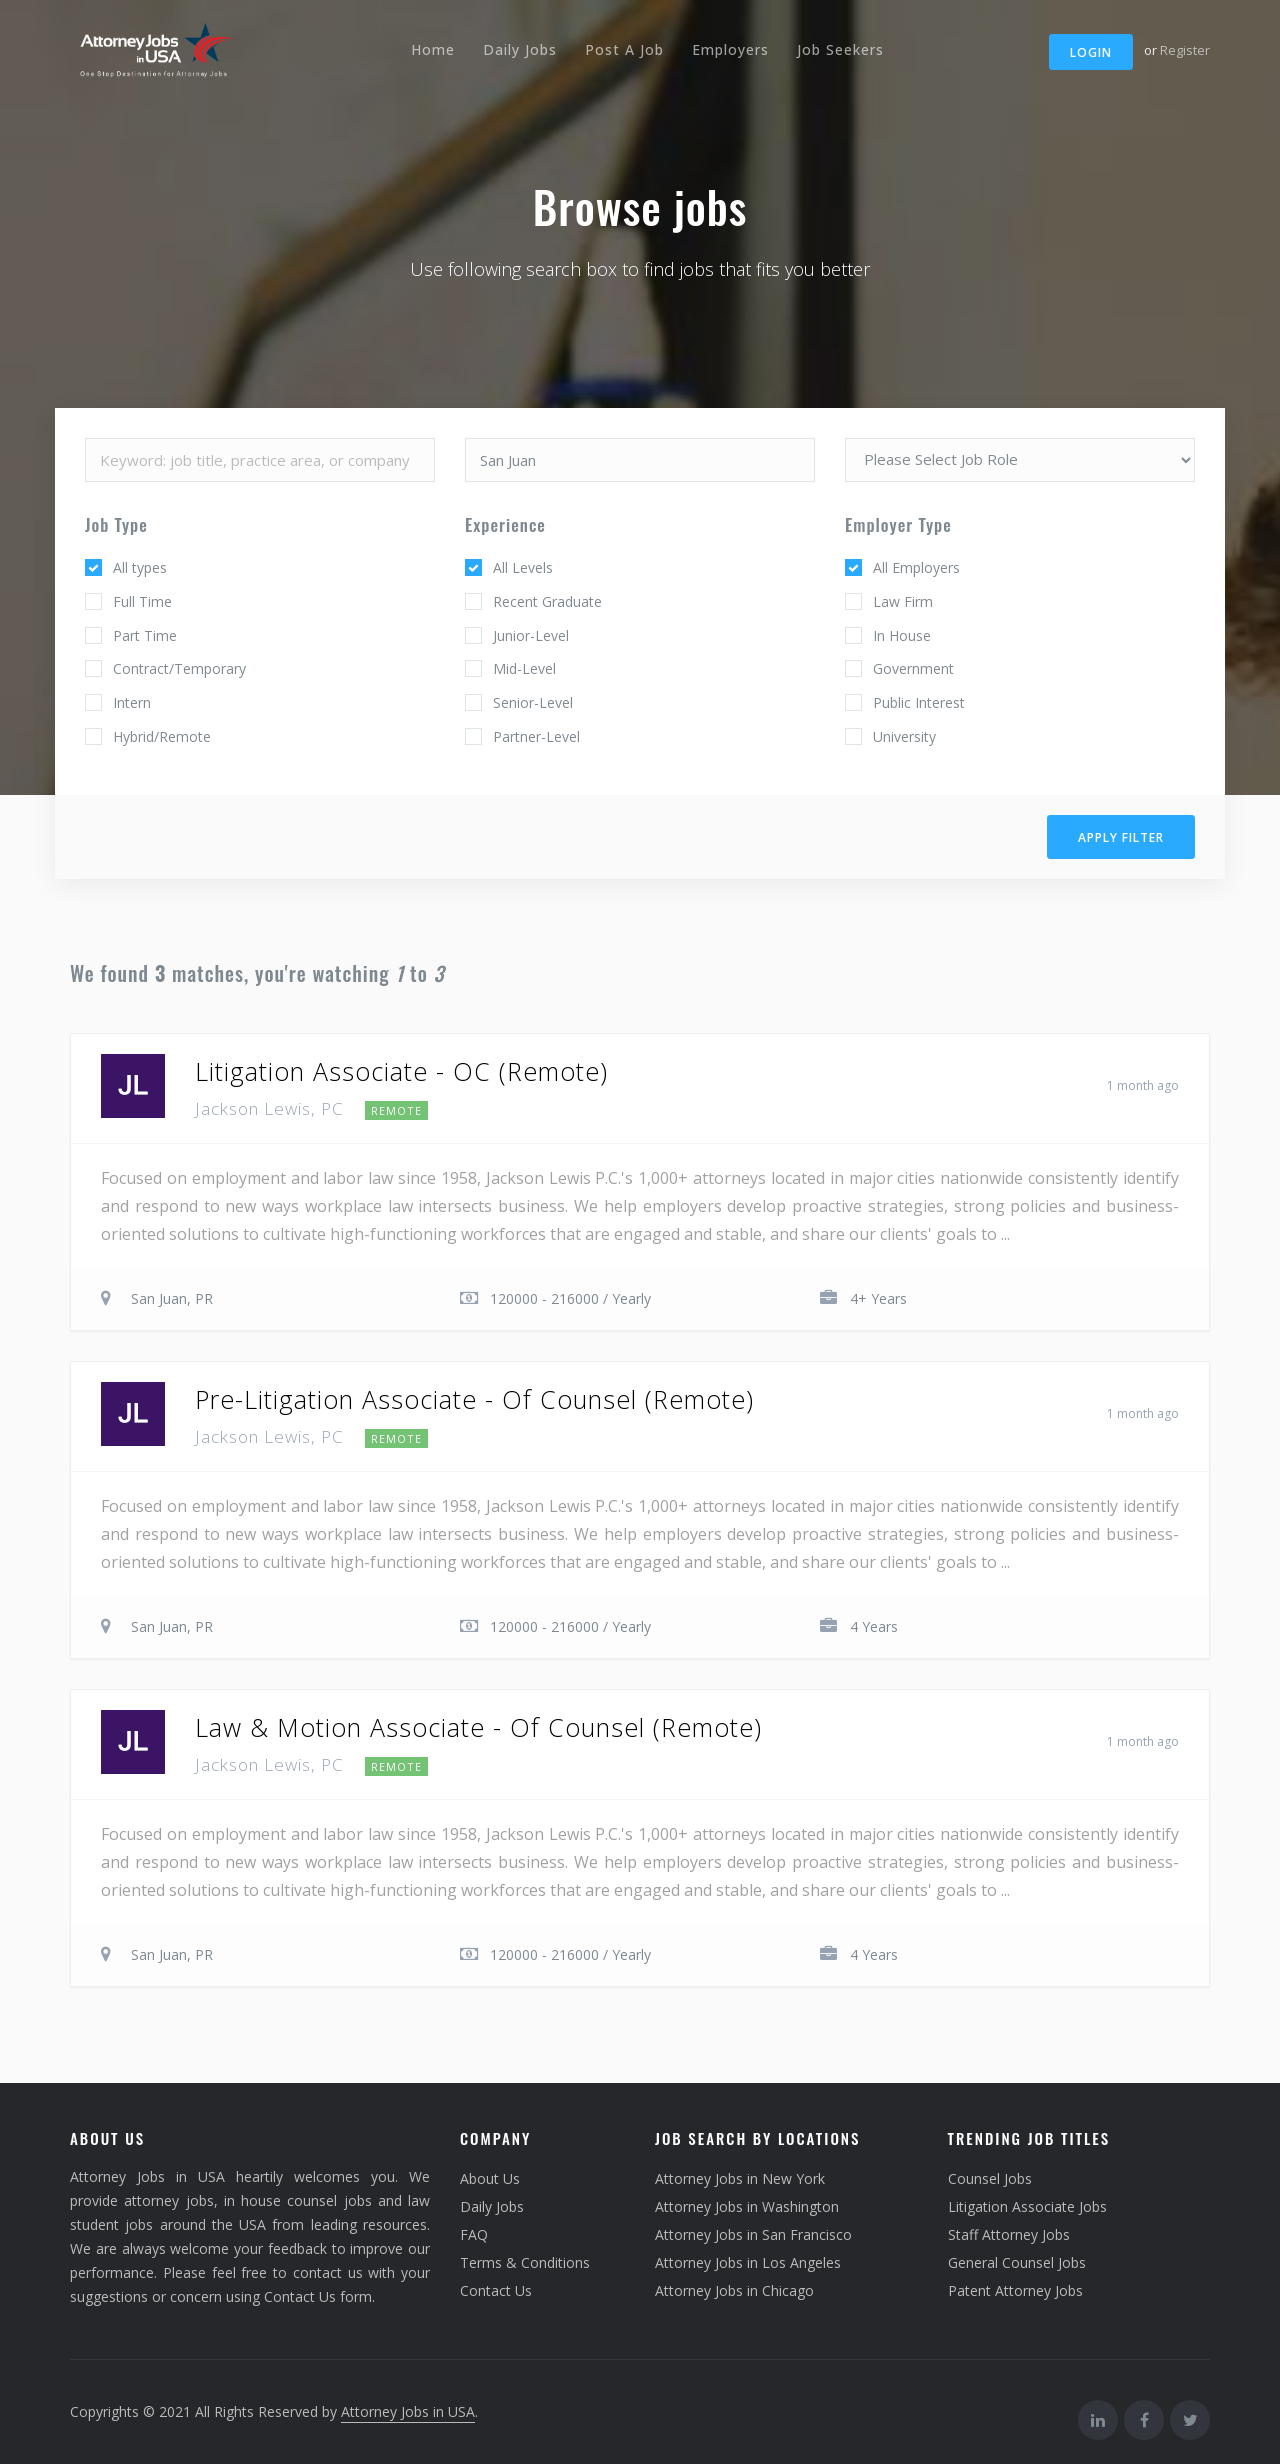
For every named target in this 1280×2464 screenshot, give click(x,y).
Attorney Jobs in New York (740, 2178)
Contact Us (496, 2290)
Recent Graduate (547, 601)
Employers (730, 49)
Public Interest (919, 702)
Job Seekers (840, 49)
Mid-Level (524, 668)
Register (1185, 50)
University (904, 736)
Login (1091, 52)
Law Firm (903, 601)
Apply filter (1121, 837)
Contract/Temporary (179, 668)
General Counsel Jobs (1017, 2262)
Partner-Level (536, 736)
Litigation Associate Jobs (1027, 2206)
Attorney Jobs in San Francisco (753, 2234)
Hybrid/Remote (162, 736)
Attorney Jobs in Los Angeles (748, 2262)
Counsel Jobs (990, 2178)
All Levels (523, 567)
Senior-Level (533, 702)
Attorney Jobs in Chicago (734, 2290)
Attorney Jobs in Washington (747, 2206)
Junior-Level (531, 635)
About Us (490, 2178)
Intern (132, 702)
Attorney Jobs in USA (408, 2411)
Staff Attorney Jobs (1009, 2234)
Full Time (142, 601)
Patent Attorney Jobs (1015, 2290)
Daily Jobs (520, 49)
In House (902, 635)
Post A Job (624, 49)
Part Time (145, 635)
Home (433, 49)
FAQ (474, 2234)
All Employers (916, 567)
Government (913, 668)
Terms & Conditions (525, 2262)
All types (140, 567)
